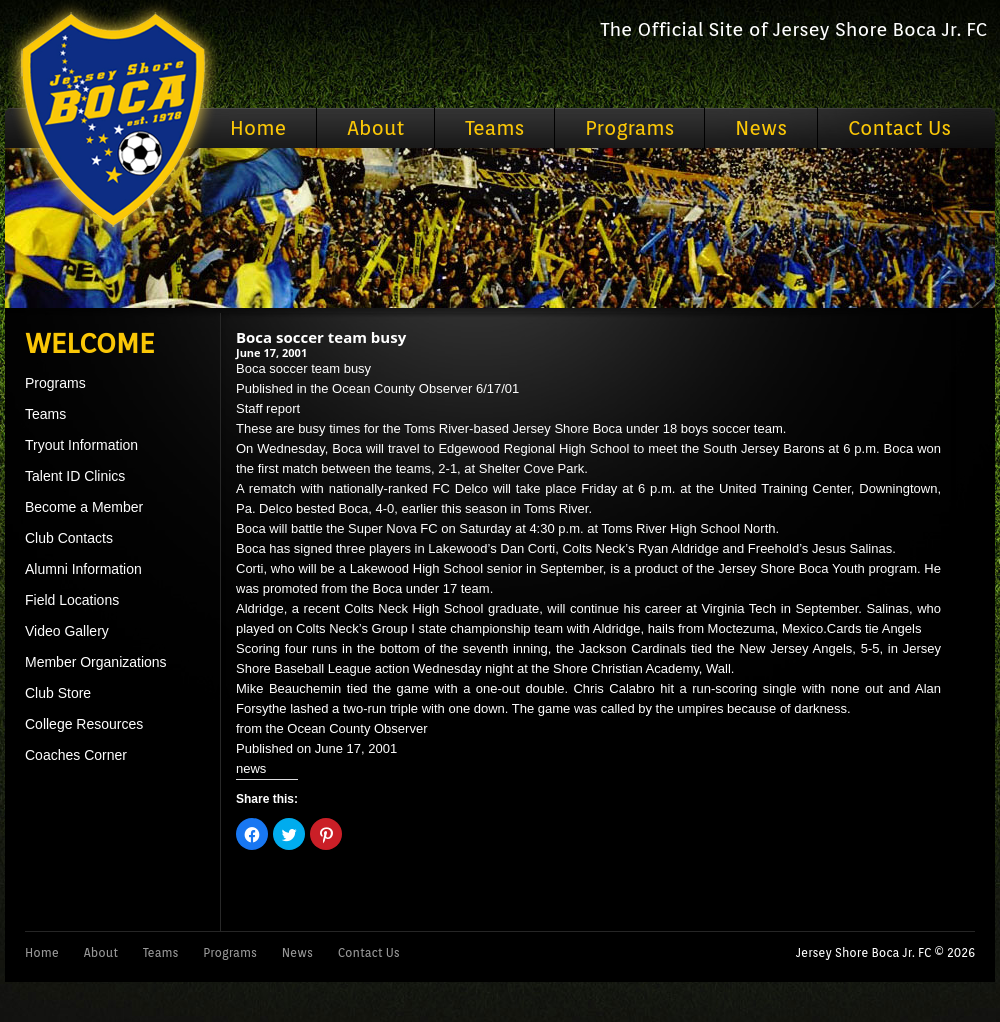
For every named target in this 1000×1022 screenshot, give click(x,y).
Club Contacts (69, 538)
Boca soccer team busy (321, 337)
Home (258, 128)
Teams (494, 128)
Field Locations (72, 600)
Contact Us (899, 128)
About (375, 128)
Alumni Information (83, 569)
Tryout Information (81, 445)
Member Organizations (96, 662)
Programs (629, 128)
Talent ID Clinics (75, 476)
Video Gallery (67, 631)
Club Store (58, 693)
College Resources (84, 724)
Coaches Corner (76, 755)
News (761, 128)
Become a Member (84, 507)
